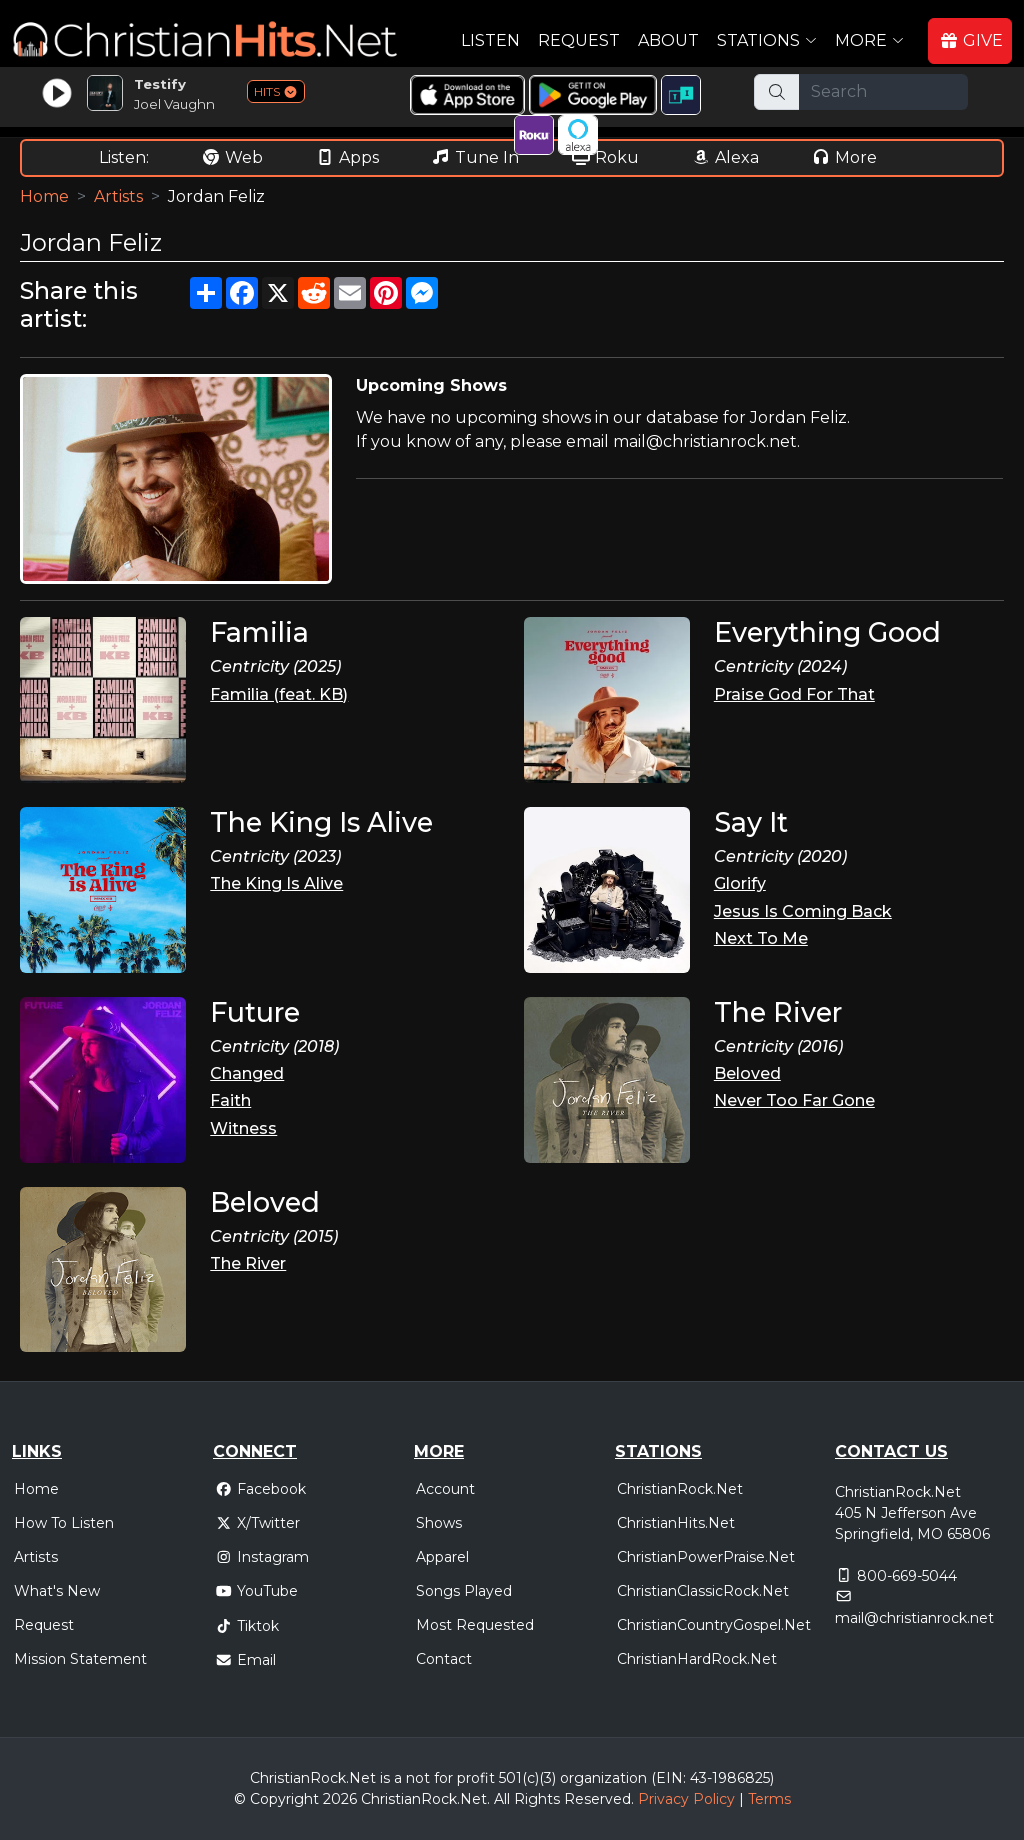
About (668, 40)
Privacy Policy (686, 1799)
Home (44, 196)
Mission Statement (80, 1659)
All (502, 1799)
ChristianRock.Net (680, 1489)
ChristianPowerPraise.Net (706, 1557)
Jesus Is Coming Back (803, 911)
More (844, 157)
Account (445, 1489)
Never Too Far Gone (794, 1100)
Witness (243, 1128)
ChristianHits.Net (676, 1523)
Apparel (442, 1557)
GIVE (971, 40)
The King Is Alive (276, 883)
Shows (439, 1523)
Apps (347, 157)
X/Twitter (257, 1523)
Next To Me (761, 938)
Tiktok (247, 1626)
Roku (605, 157)
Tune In (475, 157)
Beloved (747, 1073)
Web (232, 157)
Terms (769, 1799)
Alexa (725, 157)
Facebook (260, 1489)
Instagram (262, 1557)
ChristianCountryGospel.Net (714, 1625)
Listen (490, 40)
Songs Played (464, 1591)
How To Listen (64, 1523)
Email (245, 1660)
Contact (444, 1659)
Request (579, 40)
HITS (276, 91)
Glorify (740, 883)
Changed (247, 1073)
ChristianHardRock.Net (697, 1659)
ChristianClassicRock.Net (703, 1591)
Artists (118, 196)
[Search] (883, 92)
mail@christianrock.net (914, 1618)
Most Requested (475, 1625)
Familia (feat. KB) (279, 694)
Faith (230, 1100)
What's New (57, 1591)
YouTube (256, 1591)
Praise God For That (794, 694)
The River (248, 1263)
